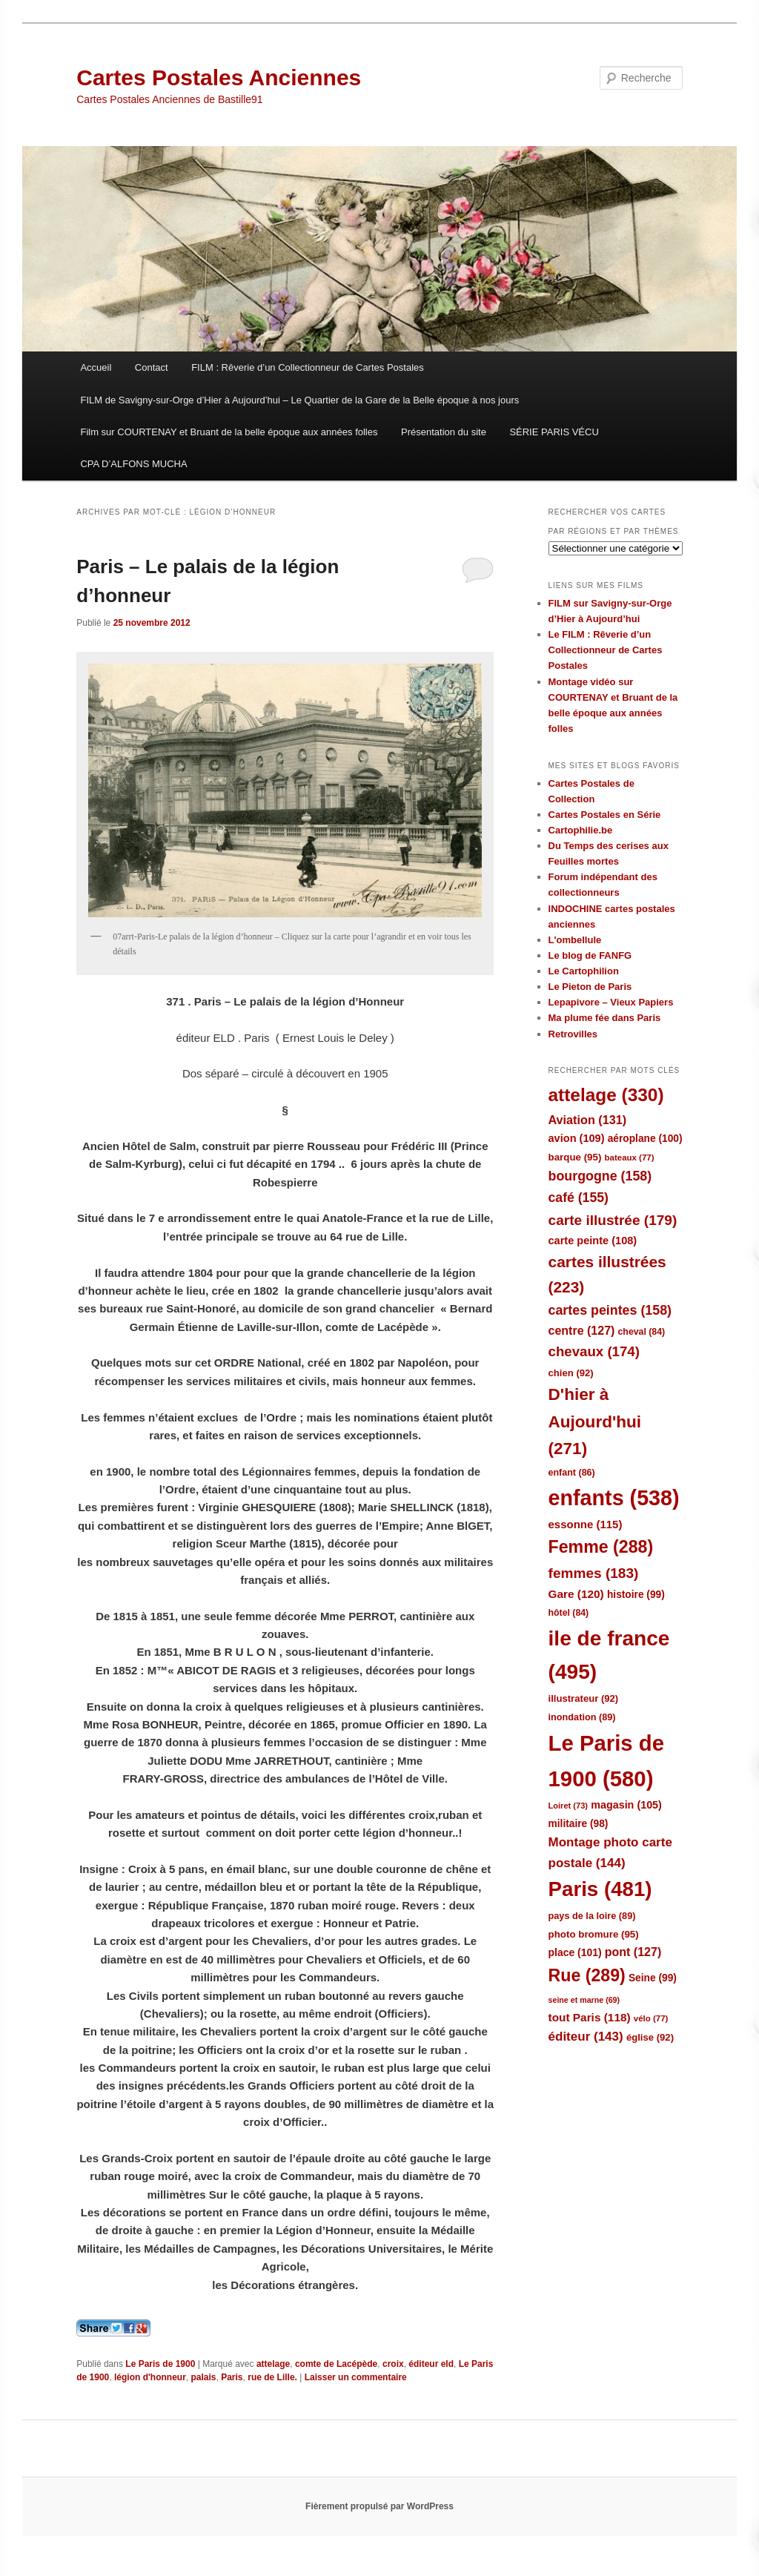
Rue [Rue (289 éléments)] (587, 1975)
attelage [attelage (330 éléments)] (606, 1095)
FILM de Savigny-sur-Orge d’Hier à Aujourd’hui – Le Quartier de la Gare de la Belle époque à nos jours (299, 400)
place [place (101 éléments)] (575, 1952)
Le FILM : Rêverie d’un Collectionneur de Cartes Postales (605, 650)
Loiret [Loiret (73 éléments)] (568, 1805)
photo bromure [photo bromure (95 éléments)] (593, 1934)
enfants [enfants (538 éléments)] (614, 1498)
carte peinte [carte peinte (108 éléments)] (592, 1240)
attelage (273, 2364)
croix (393, 2364)
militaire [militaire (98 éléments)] (578, 1823)
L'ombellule (575, 939)
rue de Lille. (272, 2377)
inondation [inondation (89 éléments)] (582, 1717)
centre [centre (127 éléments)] (581, 1330)
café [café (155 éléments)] (578, 1197)
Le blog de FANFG (590, 955)
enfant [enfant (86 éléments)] (571, 1472)
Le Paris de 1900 (160, 2364)
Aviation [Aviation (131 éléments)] (587, 1119)
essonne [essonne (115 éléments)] (585, 1524)
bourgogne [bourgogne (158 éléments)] (600, 1176)
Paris (231, 2377)
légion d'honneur (150, 2377)
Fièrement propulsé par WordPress (379, 2506)
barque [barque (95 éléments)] (575, 1157)
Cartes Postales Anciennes (218, 77)
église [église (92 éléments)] (650, 2037)
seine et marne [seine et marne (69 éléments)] (584, 1999)
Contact (151, 367)
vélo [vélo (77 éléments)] (651, 2018)
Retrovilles (572, 1034)
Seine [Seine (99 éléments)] (653, 1978)
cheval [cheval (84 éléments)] (642, 1332)
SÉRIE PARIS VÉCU (553, 431)
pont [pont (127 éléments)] (633, 1952)
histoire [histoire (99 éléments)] (636, 1594)
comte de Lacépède (336, 2364)
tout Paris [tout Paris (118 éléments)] (589, 2017)
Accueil (95, 367)
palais (203, 2377)
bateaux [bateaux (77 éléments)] (629, 1157)
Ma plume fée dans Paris (604, 1017)
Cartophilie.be (580, 830)
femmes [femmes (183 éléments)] (593, 1573)
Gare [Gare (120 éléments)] (576, 1594)
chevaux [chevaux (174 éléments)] (594, 1351)
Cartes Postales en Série (604, 814)
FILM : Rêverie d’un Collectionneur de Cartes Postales (307, 367)
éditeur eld (431, 2364)
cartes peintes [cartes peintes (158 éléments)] (610, 1310)
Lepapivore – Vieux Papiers (611, 1002)
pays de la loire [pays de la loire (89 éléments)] (592, 1915)
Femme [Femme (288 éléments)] (601, 1546)
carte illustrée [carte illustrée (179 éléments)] (612, 1220)
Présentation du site (443, 431)
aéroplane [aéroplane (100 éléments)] (645, 1138)
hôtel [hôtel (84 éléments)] (568, 1613)
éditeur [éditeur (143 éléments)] (585, 2037)
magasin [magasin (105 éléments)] (626, 1805)
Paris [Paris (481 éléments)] (600, 1888)
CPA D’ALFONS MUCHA (133, 463)
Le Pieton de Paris (590, 986)
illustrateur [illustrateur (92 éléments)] (583, 1698)
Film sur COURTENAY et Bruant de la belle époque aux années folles (228, 431)
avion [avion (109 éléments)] (576, 1138)
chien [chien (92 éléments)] (571, 1372)
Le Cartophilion (583, 971)
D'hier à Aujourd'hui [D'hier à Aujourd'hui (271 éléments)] (595, 1421)
